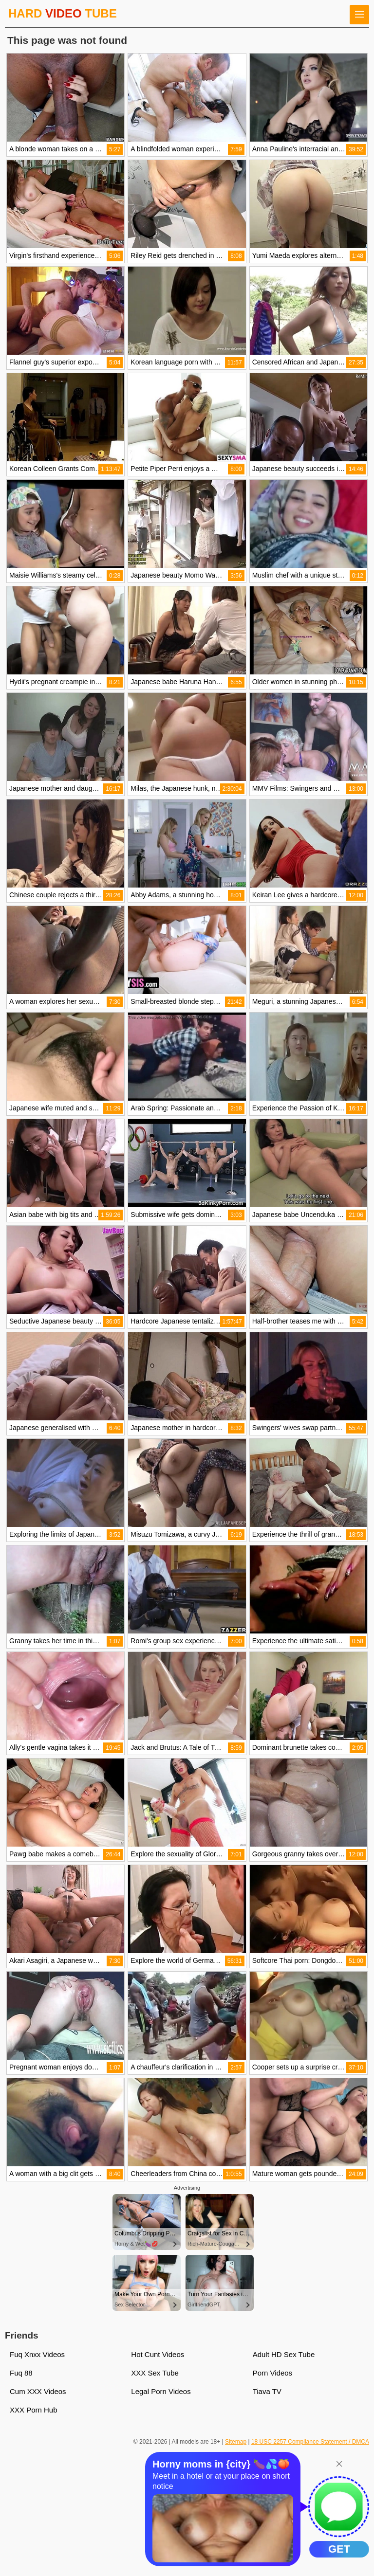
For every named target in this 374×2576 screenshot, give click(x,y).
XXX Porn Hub (33, 2410)
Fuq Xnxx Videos (37, 2354)
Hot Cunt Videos (157, 2354)
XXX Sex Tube (155, 2373)
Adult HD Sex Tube (284, 2354)
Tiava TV (267, 2391)
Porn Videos (272, 2373)
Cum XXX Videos (38, 2391)
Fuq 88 (21, 2373)
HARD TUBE (62, 13)
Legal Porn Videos (160, 2391)
